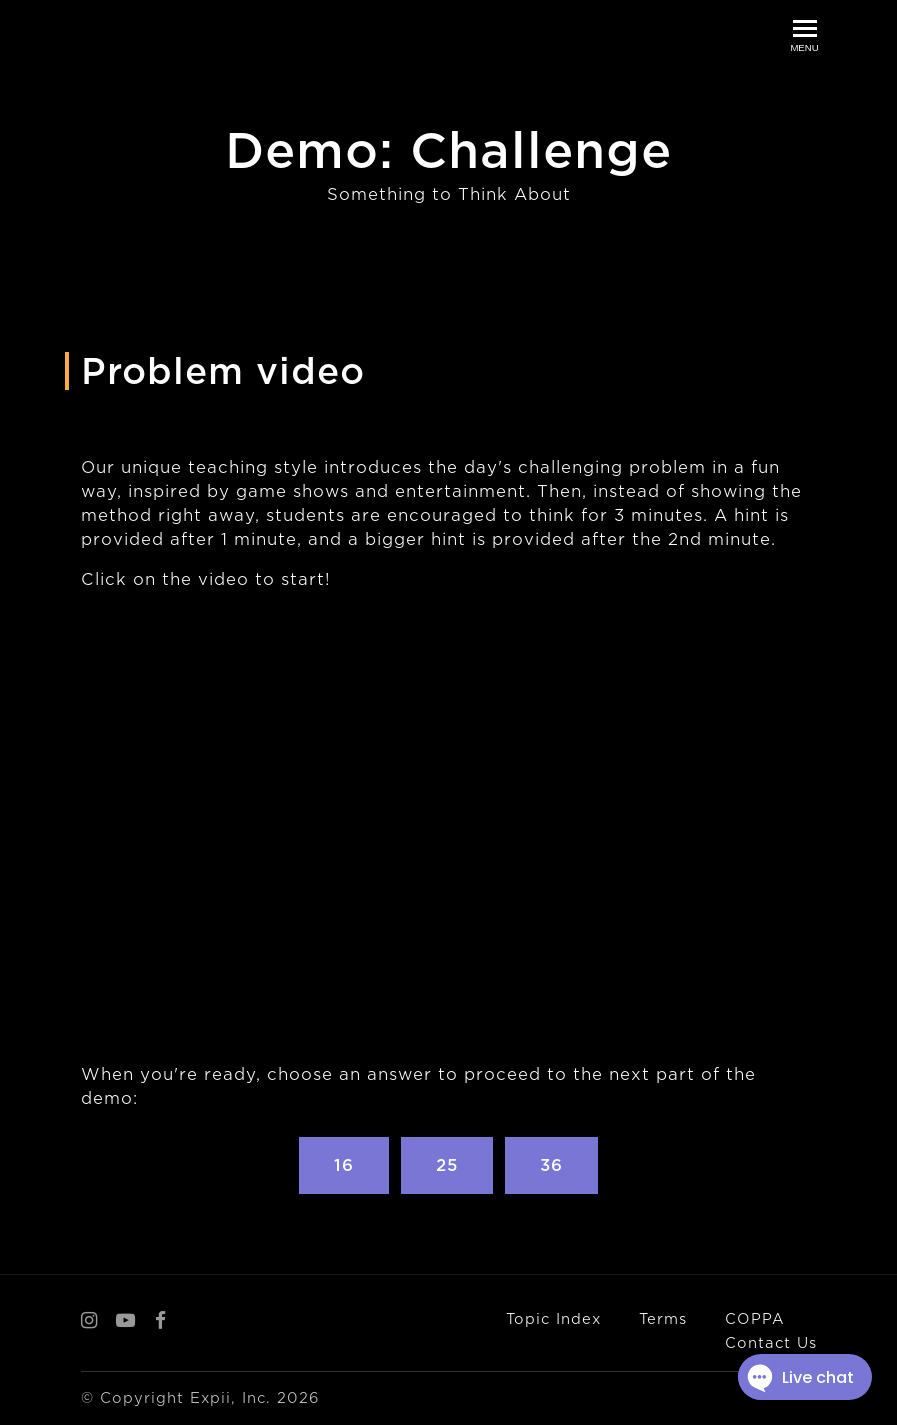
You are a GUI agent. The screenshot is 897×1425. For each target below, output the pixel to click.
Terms (663, 1319)
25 (447, 1165)
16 (344, 1165)
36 (551, 1165)
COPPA (755, 1319)
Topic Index (553, 1319)
